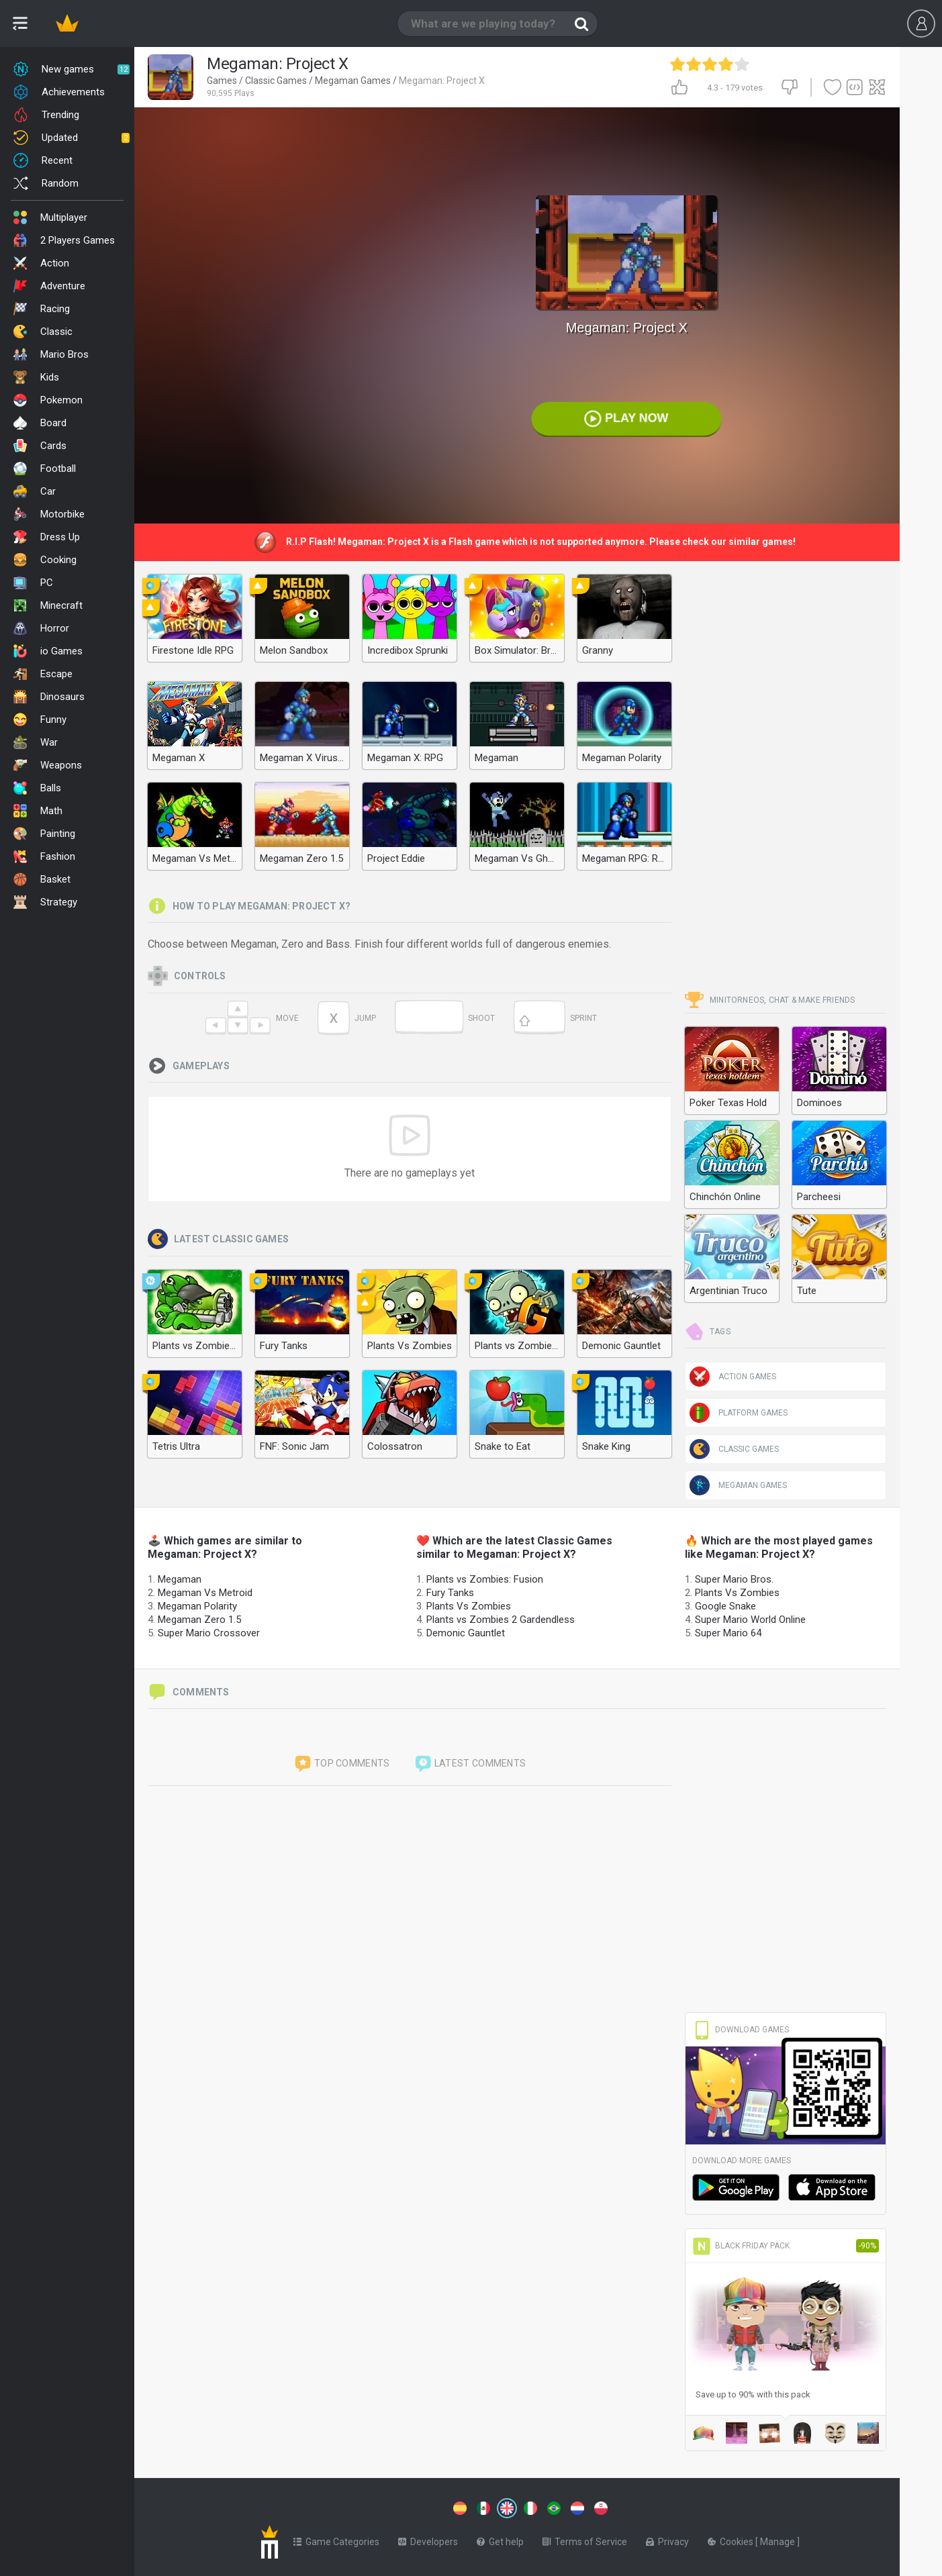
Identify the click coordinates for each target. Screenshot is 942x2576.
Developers (428, 2539)
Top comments (341, 1763)
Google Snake (725, 1606)
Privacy (667, 2539)
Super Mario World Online (750, 1620)
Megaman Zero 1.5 (199, 1620)
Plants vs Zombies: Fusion (484, 1579)
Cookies (731, 2539)
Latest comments (470, 1763)
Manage (778, 2539)
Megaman (179, 1579)
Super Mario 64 (728, 1633)
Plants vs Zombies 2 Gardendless (500, 1620)
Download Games (740, 2029)
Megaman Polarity (197, 1606)
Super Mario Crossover (209, 1633)
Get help (500, 2539)
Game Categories (336, 2539)
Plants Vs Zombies (468, 1606)
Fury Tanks (450, 1593)
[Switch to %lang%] (384, 2507)
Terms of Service (585, 2539)
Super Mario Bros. (734, 1579)
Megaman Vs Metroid (205, 1593)
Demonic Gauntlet (465, 1633)
